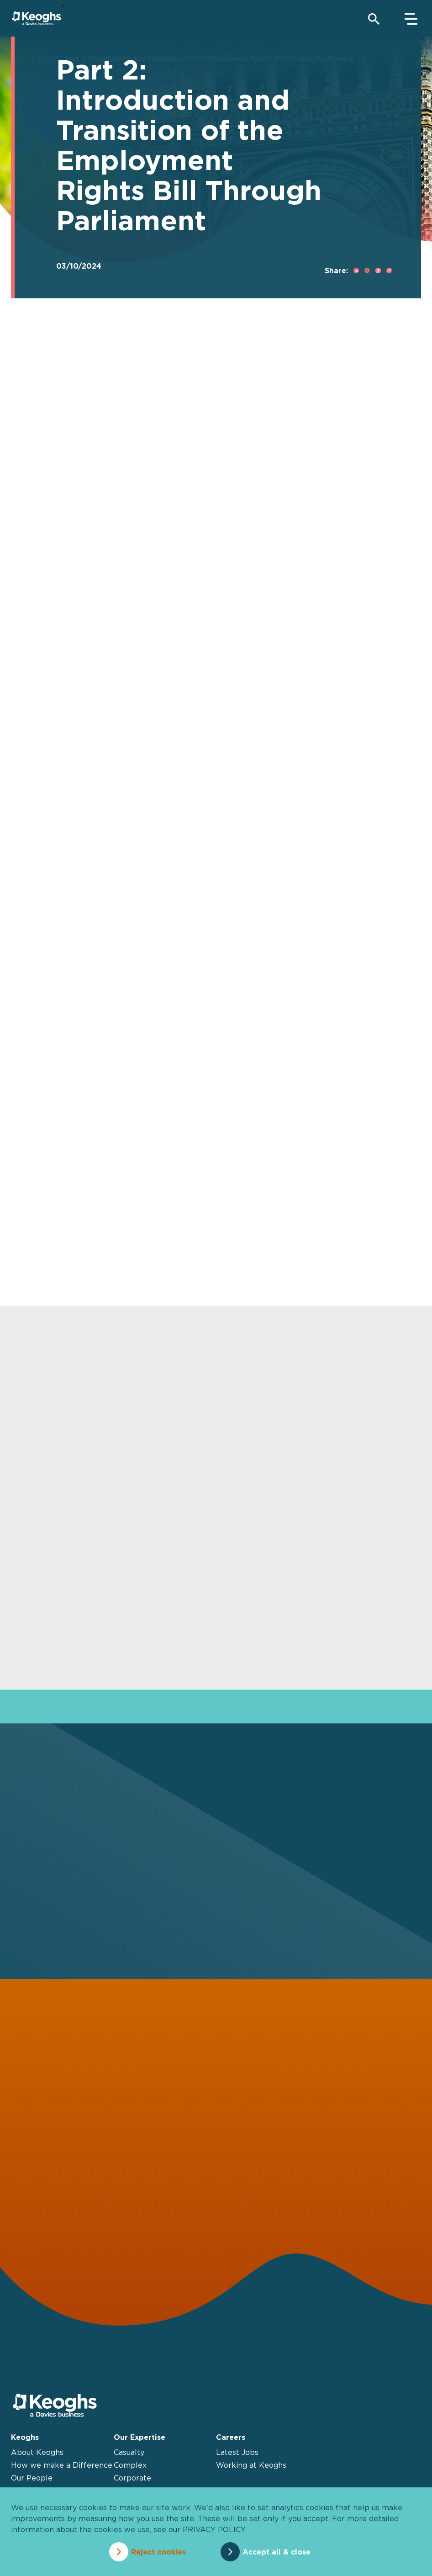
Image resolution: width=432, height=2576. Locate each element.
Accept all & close (276, 2552)
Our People (32, 2478)
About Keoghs (37, 2452)
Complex (130, 2465)
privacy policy (214, 2529)
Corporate (132, 2478)
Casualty (129, 2452)
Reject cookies (158, 2552)
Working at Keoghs (251, 2465)
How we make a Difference (61, 2465)
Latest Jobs (237, 2452)
